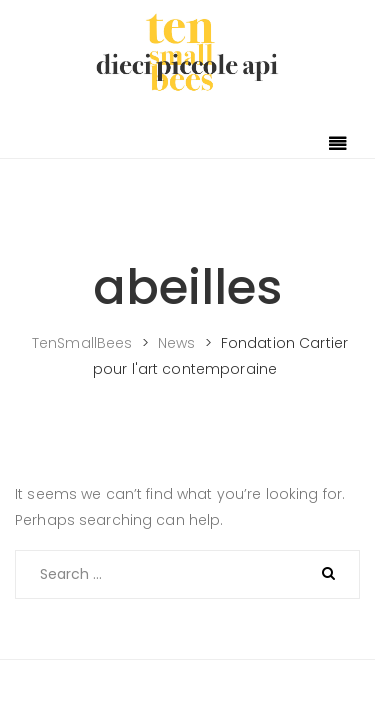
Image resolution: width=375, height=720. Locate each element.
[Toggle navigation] (338, 145)
